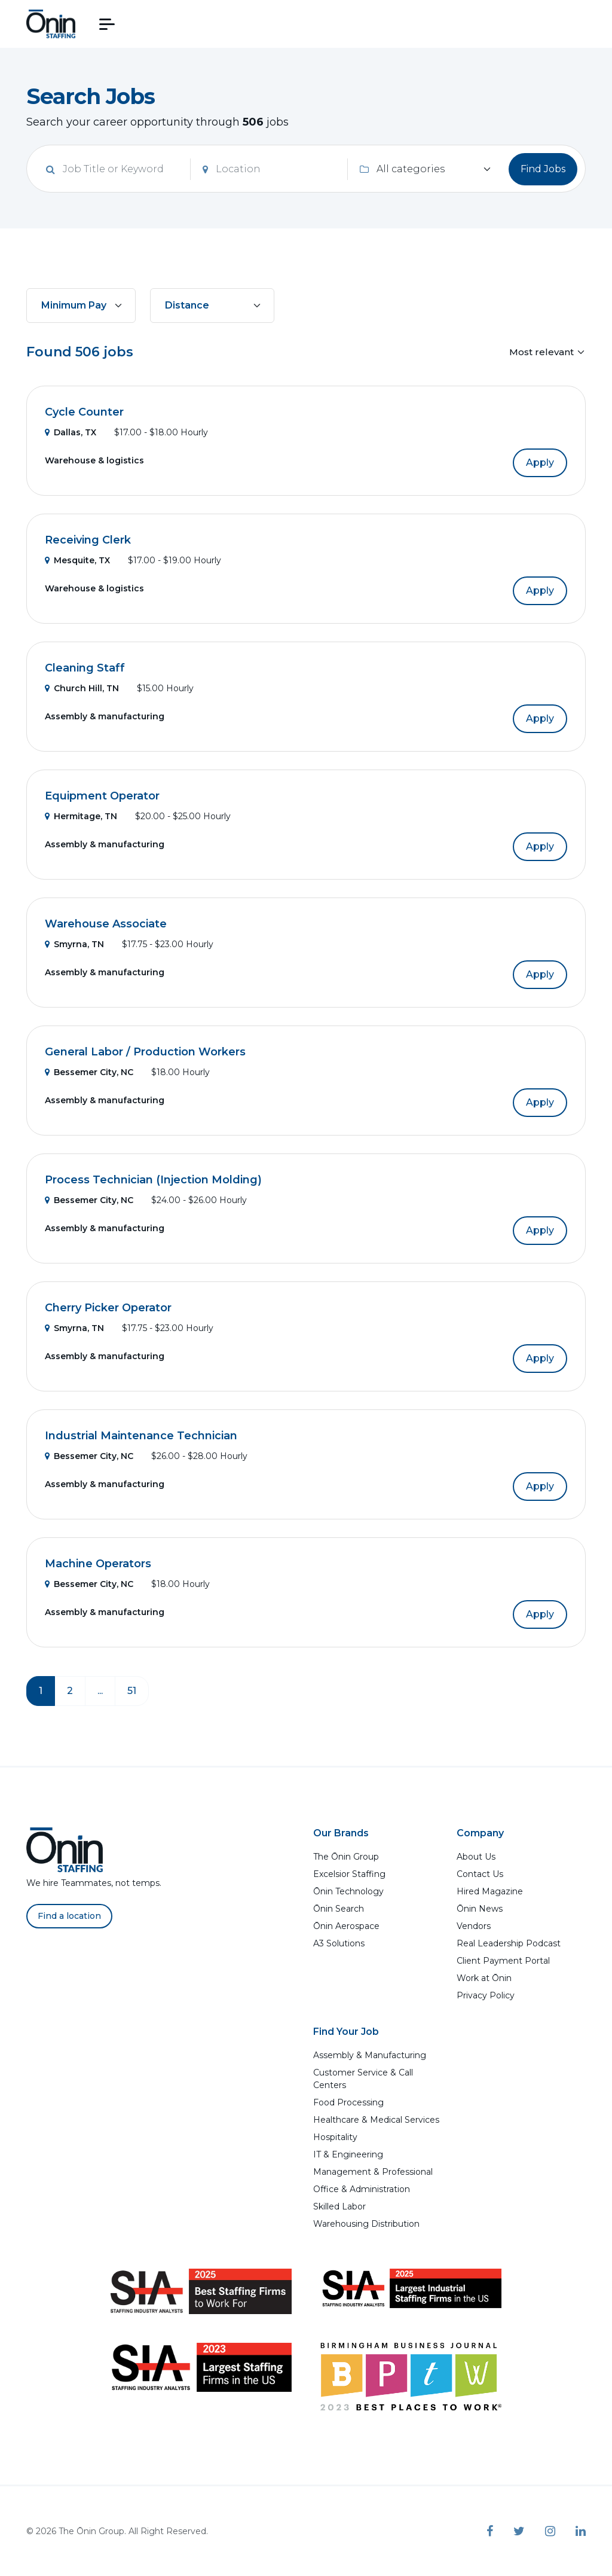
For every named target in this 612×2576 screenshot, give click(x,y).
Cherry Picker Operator (108, 1307)
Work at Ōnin (484, 1978)
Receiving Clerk (88, 540)
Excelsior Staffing (349, 1874)
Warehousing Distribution (366, 2223)
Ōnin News (480, 1908)
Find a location (69, 1915)
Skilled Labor (339, 2206)
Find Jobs (543, 169)
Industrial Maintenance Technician (141, 1435)
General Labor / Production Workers (145, 1051)
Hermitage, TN (81, 816)
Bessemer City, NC (89, 1072)
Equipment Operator (102, 795)
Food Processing (348, 2102)
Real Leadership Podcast (509, 1943)
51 (131, 1690)
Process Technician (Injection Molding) (153, 1179)
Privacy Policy (486, 1995)
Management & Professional (373, 2171)
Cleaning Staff (85, 667)
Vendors (474, 1926)
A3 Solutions (339, 1943)
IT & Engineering (348, 2154)
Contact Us (480, 1874)
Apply (540, 462)
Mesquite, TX (77, 560)
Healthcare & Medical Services (376, 2119)
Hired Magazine (490, 1891)
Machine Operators (98, 1563)
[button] (107, 24)
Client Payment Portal (503, 1960)
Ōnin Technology (348, 1891)
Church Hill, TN (82, 688)
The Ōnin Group (346, 1856)
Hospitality (335, 2137)
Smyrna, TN (74, 944)
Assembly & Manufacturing (369, 2055)
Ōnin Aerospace (346, 1926)
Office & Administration (361, 2189)
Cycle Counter (84, 412)
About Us (476, 1856)
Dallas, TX (70, 432)
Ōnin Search (338, 1908)
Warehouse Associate (106, 923)
